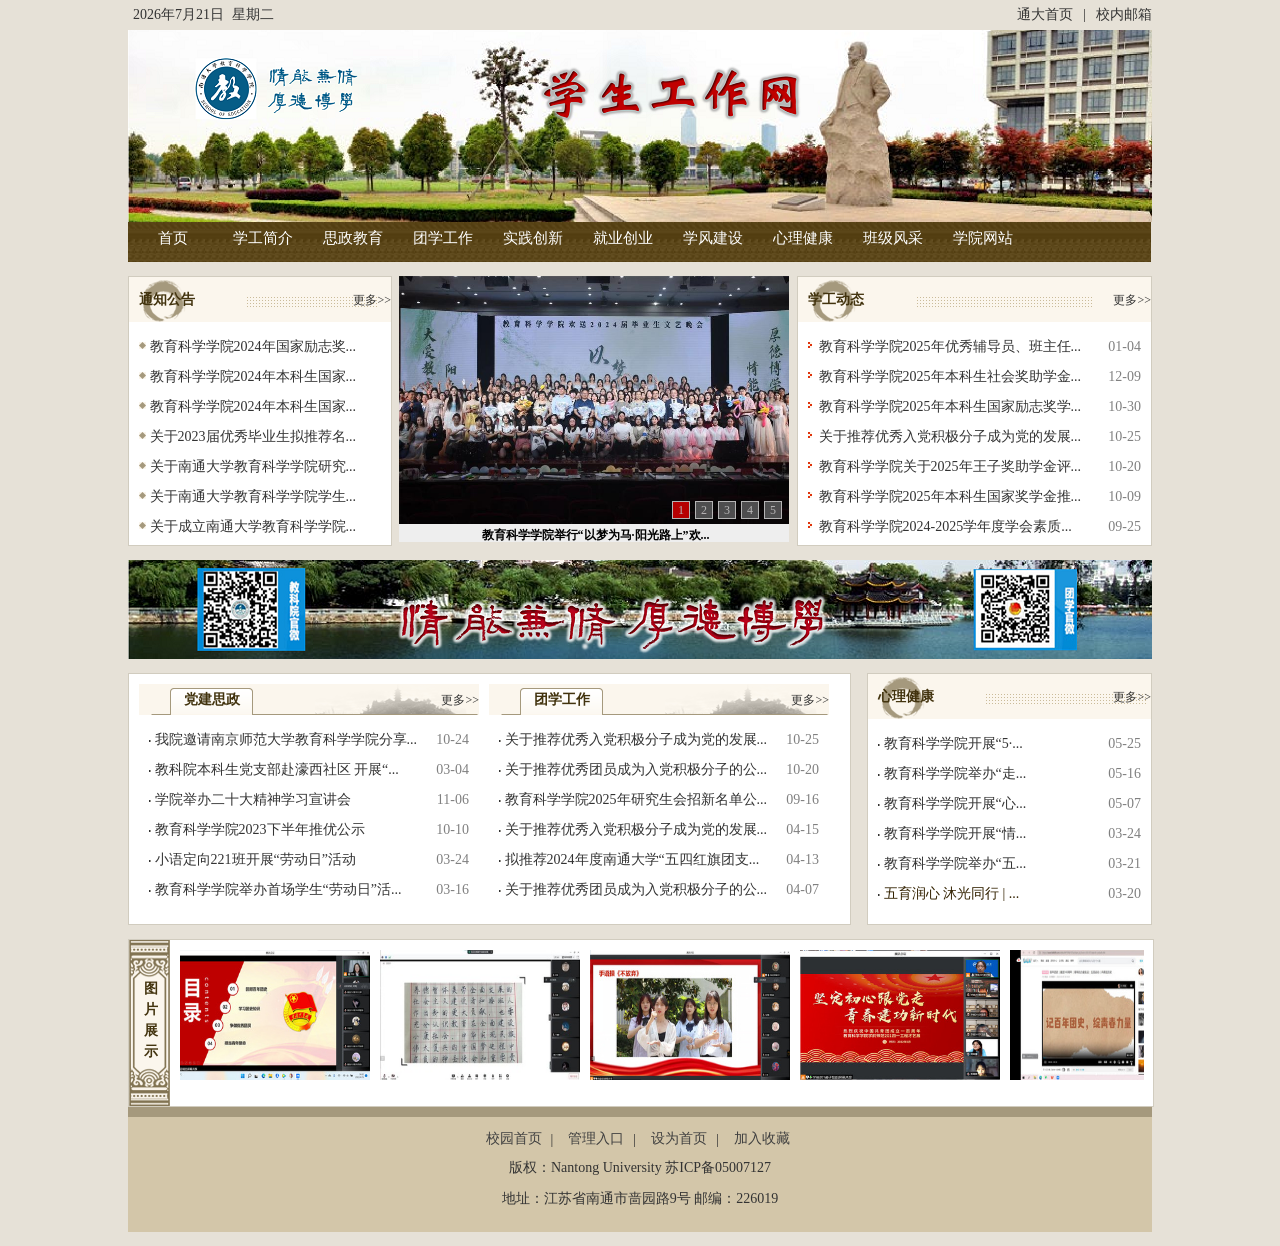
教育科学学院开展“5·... (953, 743)
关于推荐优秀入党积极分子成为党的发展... (950, 436)
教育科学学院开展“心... (955, 803)
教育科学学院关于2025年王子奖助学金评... (950, 466)
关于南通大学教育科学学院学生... (253, 496)
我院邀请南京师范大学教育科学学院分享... (286, 739)
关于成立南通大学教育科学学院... (253, 526)
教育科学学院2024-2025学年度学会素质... (945, 526)
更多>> (372, 300)
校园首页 (514, 1138)
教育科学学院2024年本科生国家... (253, 376)
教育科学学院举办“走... (955, 773)
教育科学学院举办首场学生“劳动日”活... (278, 889)
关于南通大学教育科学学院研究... (253, 466)
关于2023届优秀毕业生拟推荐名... (253, 436)
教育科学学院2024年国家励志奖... (253, 346)
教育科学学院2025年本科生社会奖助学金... (950, 376)
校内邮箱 (1124, 14)
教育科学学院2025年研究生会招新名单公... (636, 799)
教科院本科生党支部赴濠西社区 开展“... (277, 769)
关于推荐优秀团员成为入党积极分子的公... (636, 769)
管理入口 (596, 1138)
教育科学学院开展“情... (955, 833)
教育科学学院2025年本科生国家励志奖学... (950, 406)
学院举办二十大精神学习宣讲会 (253, 799)
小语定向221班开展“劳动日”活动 (255, 859)
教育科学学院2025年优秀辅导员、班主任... (950, 346)
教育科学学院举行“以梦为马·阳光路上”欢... (596, 535)
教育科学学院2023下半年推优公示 (260, 829)
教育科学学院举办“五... (955, 863)
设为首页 (679, 1138)
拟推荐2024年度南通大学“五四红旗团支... (632, 859)
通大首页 (1045, 14)
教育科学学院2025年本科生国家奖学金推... (950, 496)
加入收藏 (762, 1138)
